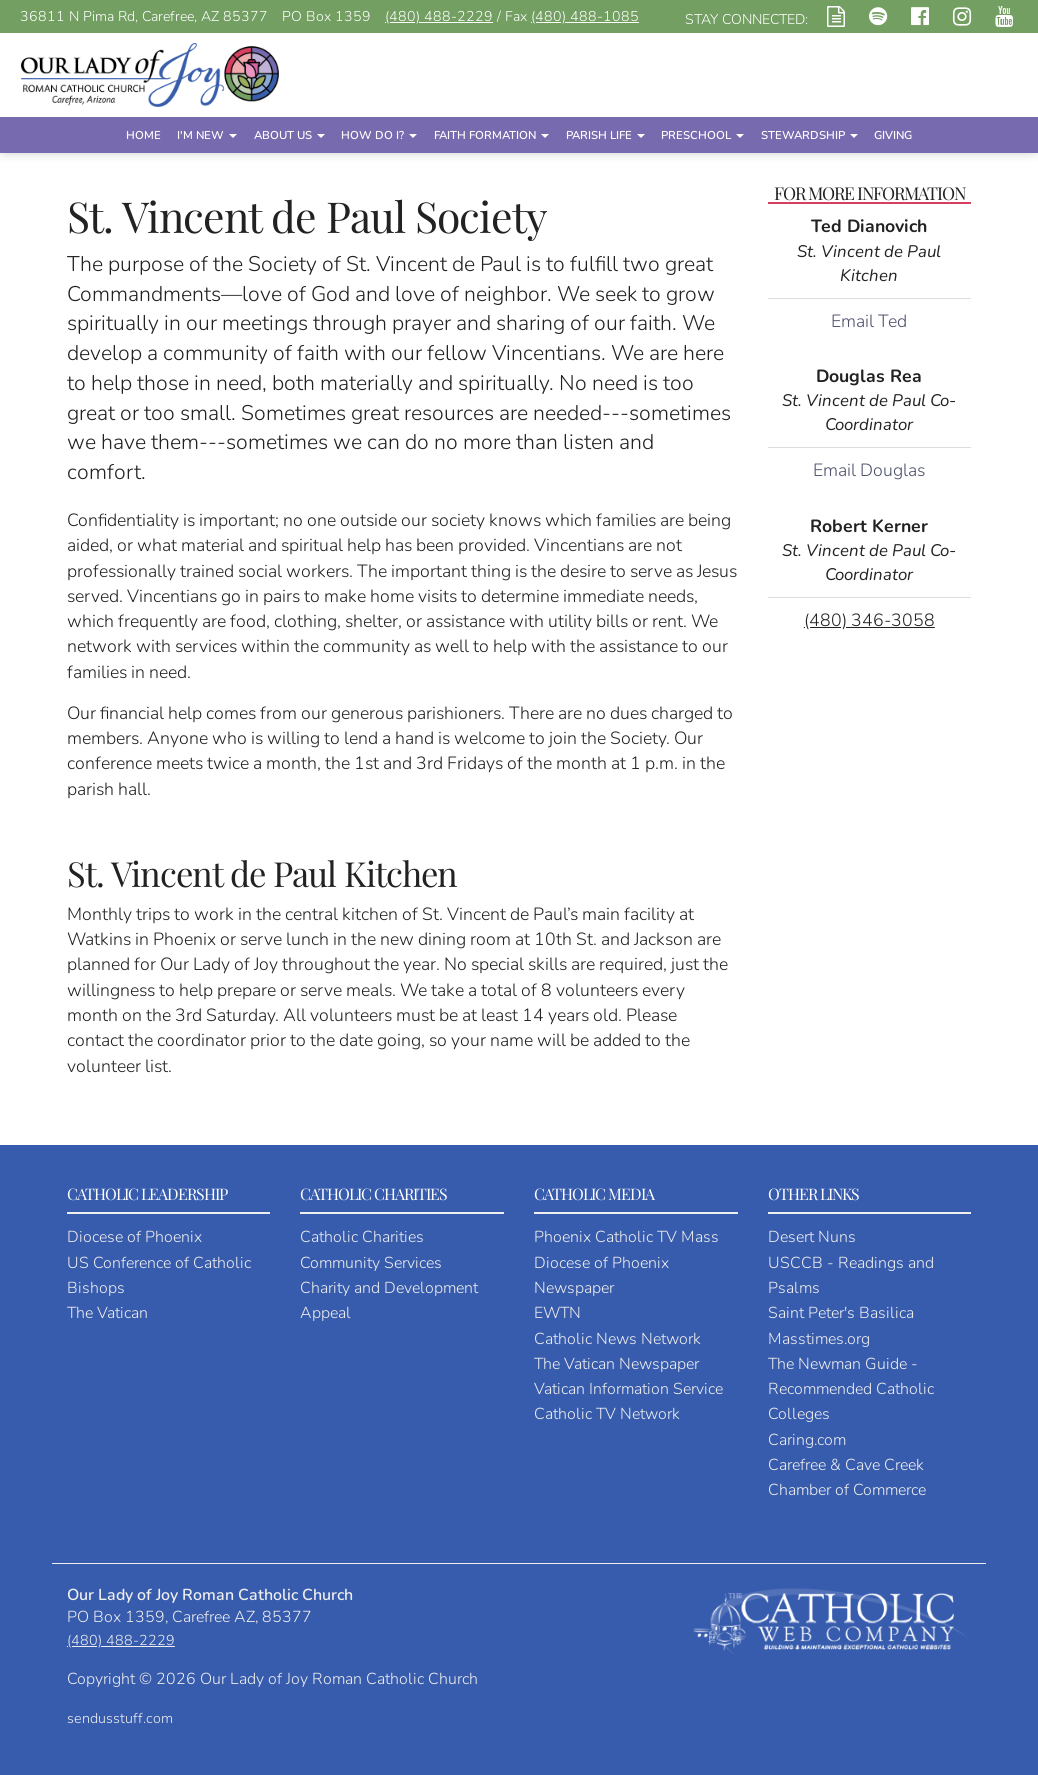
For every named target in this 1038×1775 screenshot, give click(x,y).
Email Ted (869, 321)
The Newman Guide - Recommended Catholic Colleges (851, 1389)
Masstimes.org (819, 1339)
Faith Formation (491, 135)
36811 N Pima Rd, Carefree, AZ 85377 (144, 16)
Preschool (702, 135)
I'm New (207, 135)
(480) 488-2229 (439, 16)
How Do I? (379, 135)
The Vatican (107, 1313)
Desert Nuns (812, 1237)
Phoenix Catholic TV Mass (626, 1237)
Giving (893, 135)
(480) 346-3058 (869, 620)
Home (143, 135)
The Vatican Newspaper (616, 1364)
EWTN (557, 1313)
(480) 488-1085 (585, 16)
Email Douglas (869, 470)
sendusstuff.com (120, 1718)
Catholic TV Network (607, 1414)
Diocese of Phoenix (134, 1237)
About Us (289, 135)
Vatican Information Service (628, 1389)
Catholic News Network (617, 1339)
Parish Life (605, 135)
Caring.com (807, 1440)
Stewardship (809, 135)
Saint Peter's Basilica (841, 1313)
